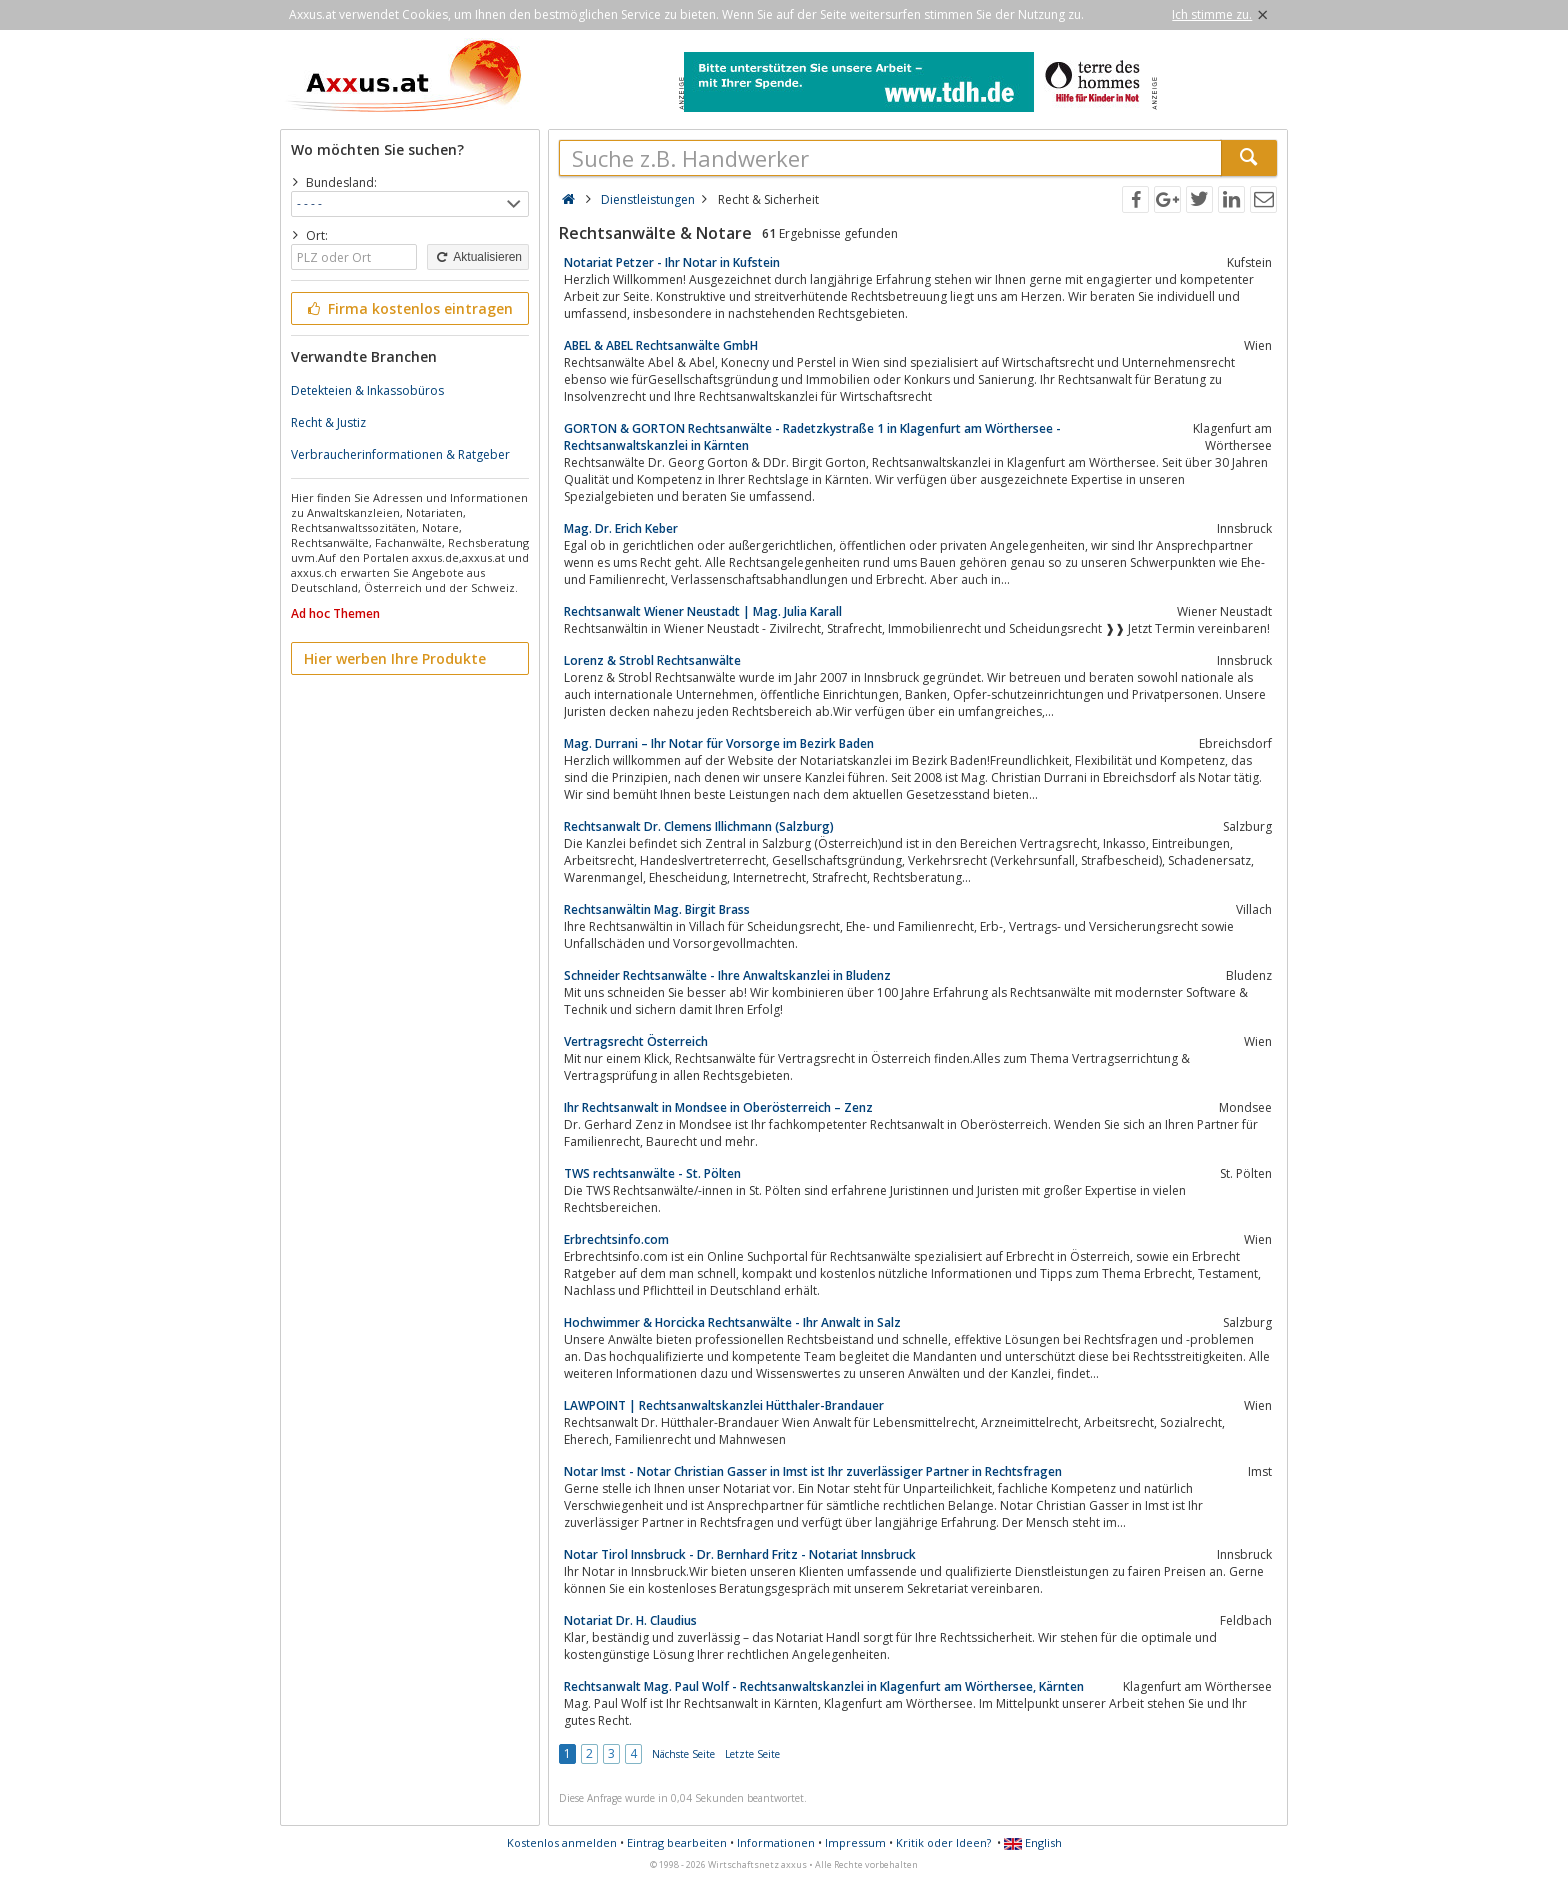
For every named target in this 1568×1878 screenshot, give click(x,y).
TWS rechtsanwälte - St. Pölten (652, 1173)
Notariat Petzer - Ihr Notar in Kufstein (672, 262)
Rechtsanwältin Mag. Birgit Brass (657, 909)
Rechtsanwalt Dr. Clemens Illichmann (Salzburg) (699, 826)
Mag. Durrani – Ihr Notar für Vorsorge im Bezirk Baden (719, 743)
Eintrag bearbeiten (677, 1842)
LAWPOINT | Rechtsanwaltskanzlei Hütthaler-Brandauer (724, 1405)
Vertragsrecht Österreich (636, 1041)
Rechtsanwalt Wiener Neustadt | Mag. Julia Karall (703, 611)
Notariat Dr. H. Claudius (630, 1620)
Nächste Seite (683, 1754)
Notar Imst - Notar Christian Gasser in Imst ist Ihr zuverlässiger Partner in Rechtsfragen (813, 1471)
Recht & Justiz (328, 422)
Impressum (855, 1842)
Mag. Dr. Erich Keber (621, 528)
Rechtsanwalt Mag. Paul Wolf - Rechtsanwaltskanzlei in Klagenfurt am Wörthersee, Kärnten (824, 1686)
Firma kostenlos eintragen (408, 308)
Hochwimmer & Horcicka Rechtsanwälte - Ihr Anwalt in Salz (732, 1322)
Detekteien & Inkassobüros (367, 390)
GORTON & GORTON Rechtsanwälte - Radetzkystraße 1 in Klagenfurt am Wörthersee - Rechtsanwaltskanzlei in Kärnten (812, 437)
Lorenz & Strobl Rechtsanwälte (652, 660)
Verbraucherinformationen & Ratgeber (400, 454)
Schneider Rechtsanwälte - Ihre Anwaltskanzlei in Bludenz (727, 975)
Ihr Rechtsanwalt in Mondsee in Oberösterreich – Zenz (718, 1107)
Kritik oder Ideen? (943, 1842)
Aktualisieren (478, 257)
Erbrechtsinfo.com (616, 1239)
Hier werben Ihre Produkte (395, 658)
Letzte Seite (752, 1754)
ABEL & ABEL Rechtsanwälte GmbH (661, 345)
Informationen (776, 1842)
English (1033, 1842)
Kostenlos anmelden (562, 1842)
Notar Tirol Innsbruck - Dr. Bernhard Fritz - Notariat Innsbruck (740, 1554)
